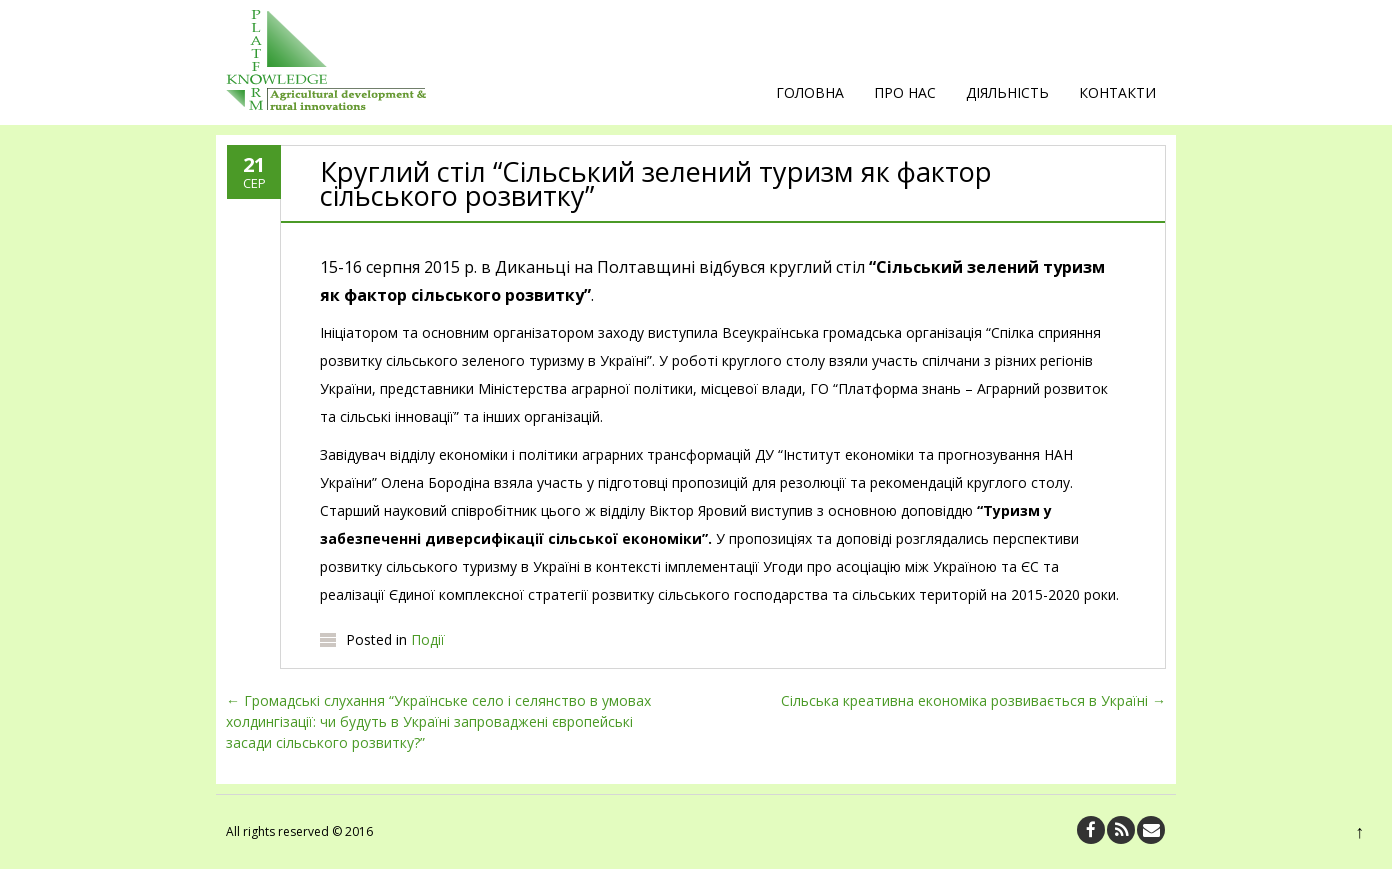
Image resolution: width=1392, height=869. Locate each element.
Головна (810, 92)
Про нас (905, 92)
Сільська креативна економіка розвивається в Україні (973, 700)
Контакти (1117, 92)
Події (428, 639)
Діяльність (1007, 92)
